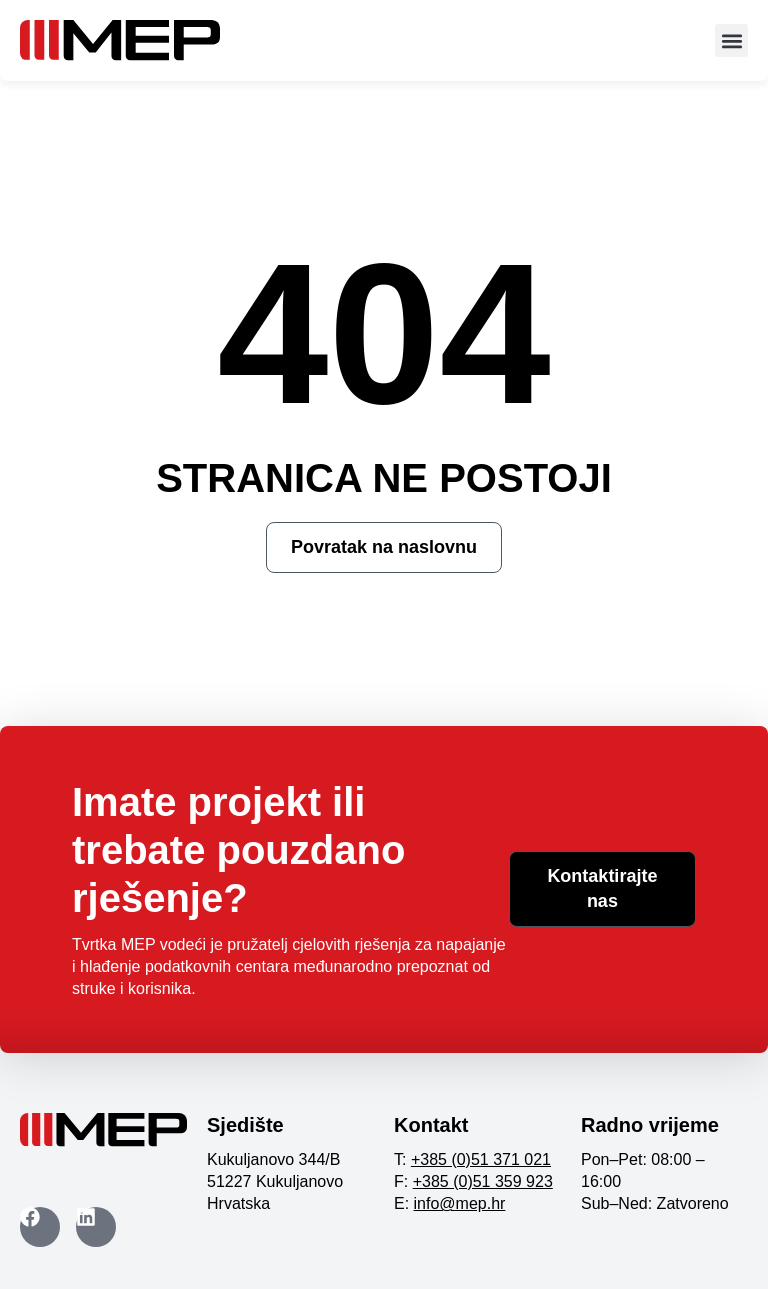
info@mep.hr (460, 1203)
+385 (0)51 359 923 (483, 1181)
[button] (731, 40)
